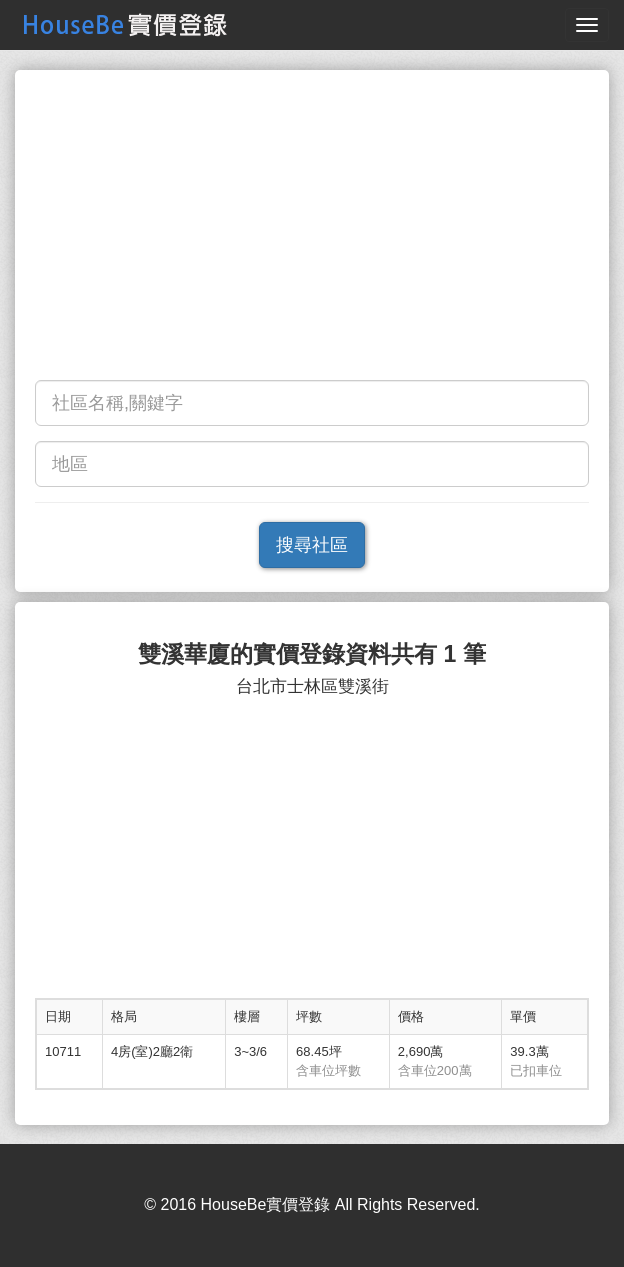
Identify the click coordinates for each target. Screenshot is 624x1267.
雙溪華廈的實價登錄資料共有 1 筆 (312, 654)
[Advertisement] (312, 230)
